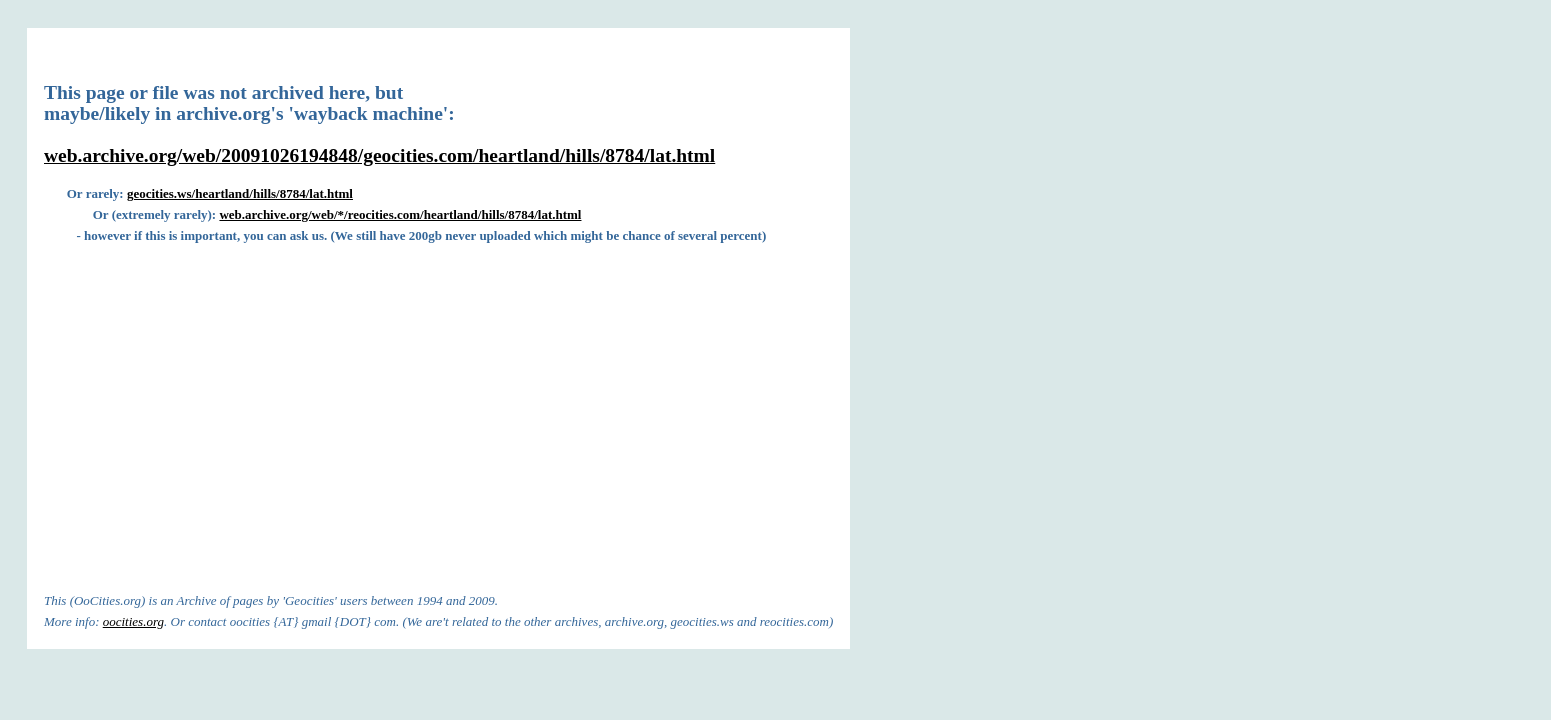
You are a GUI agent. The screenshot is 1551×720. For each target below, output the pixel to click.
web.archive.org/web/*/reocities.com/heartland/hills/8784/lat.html (400, 214)
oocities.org (133, 621)
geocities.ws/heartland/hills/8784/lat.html (240, 193)
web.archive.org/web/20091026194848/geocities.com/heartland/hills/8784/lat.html (379, 155)
